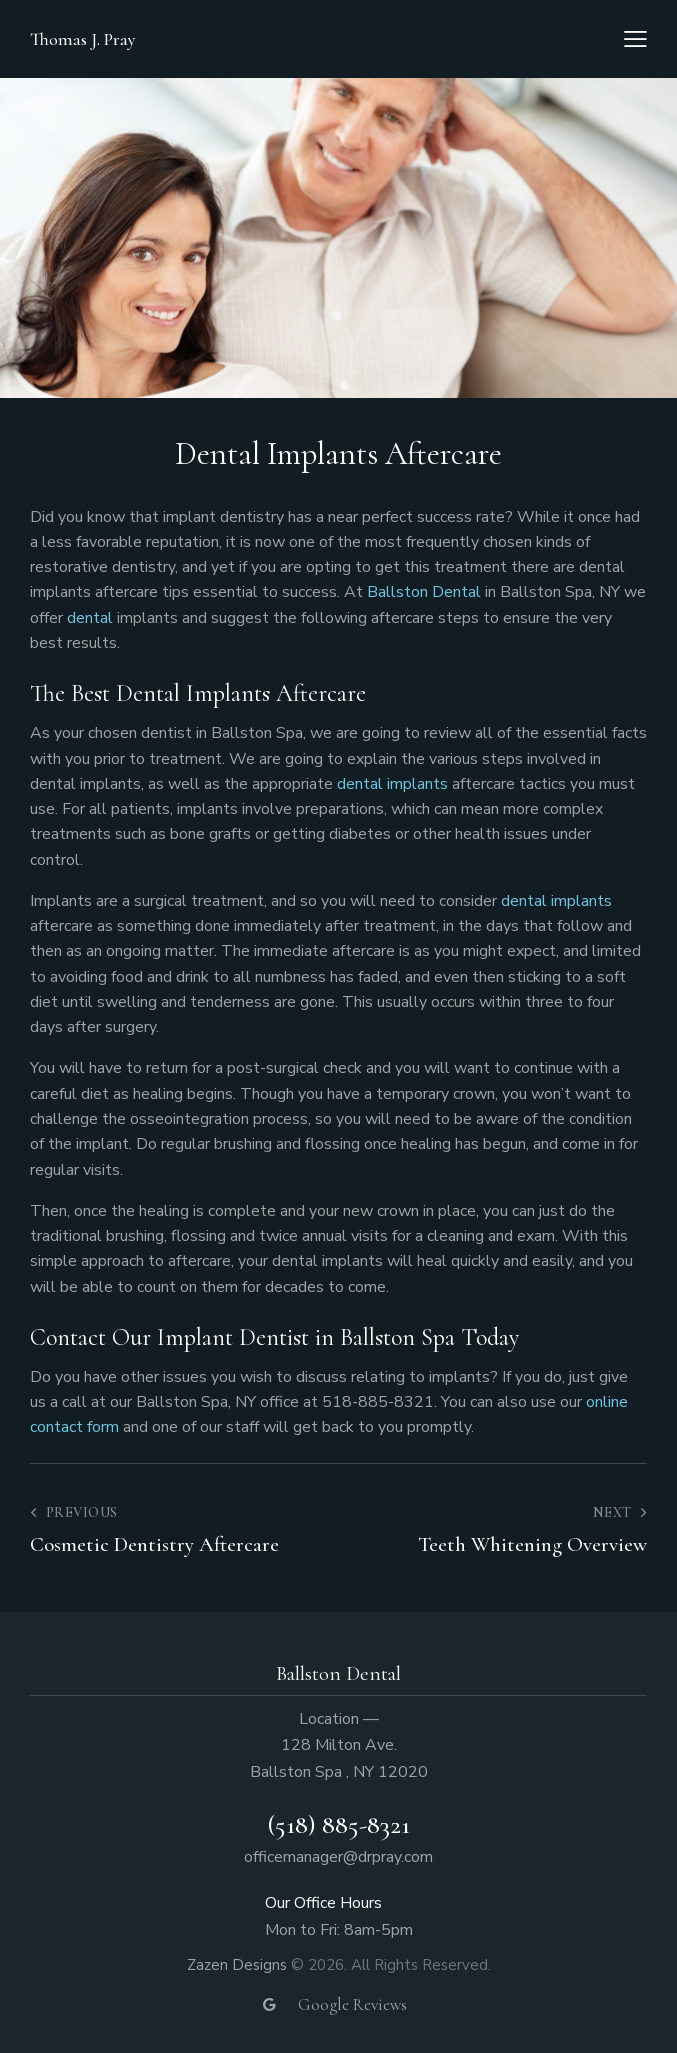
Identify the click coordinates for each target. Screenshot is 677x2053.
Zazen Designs (237, 1965)
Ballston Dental (424, 592)
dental (92, 618)
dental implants (392, 784)
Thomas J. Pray (83, 39)
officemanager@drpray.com (338, 1857)
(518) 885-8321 (338, 1824)
